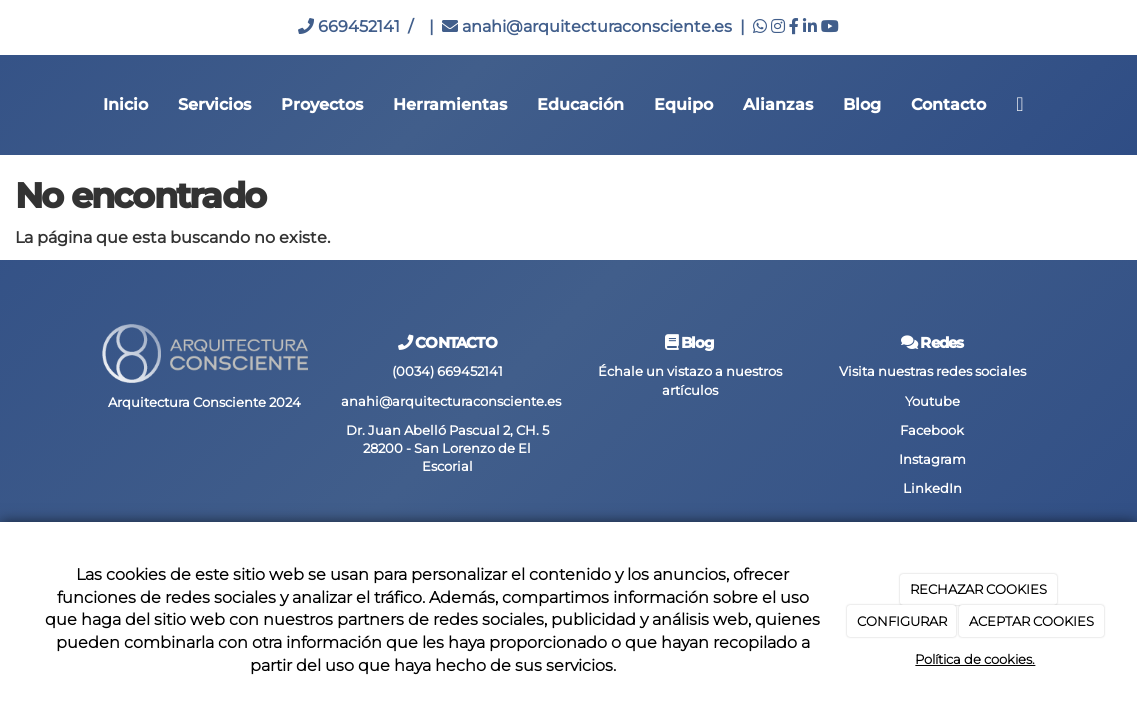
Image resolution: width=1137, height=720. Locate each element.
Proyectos (322, 104)
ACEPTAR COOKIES (1031, 621)
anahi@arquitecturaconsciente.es (587, 26)
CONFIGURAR (902, 621)
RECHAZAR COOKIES (978, 589)
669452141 (349, 26)
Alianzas (778, 104)
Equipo (683, 104)
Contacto (948, 104)
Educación (580, 104)
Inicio (125, 104)
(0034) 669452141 (447, 371)
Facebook (932, 430)
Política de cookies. (975, 659)
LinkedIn (932, 488)
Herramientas (450, 104)
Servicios (214, 104)
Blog (862, 104)
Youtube (932, 401)
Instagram (932, 459)
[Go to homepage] (10, 105)
